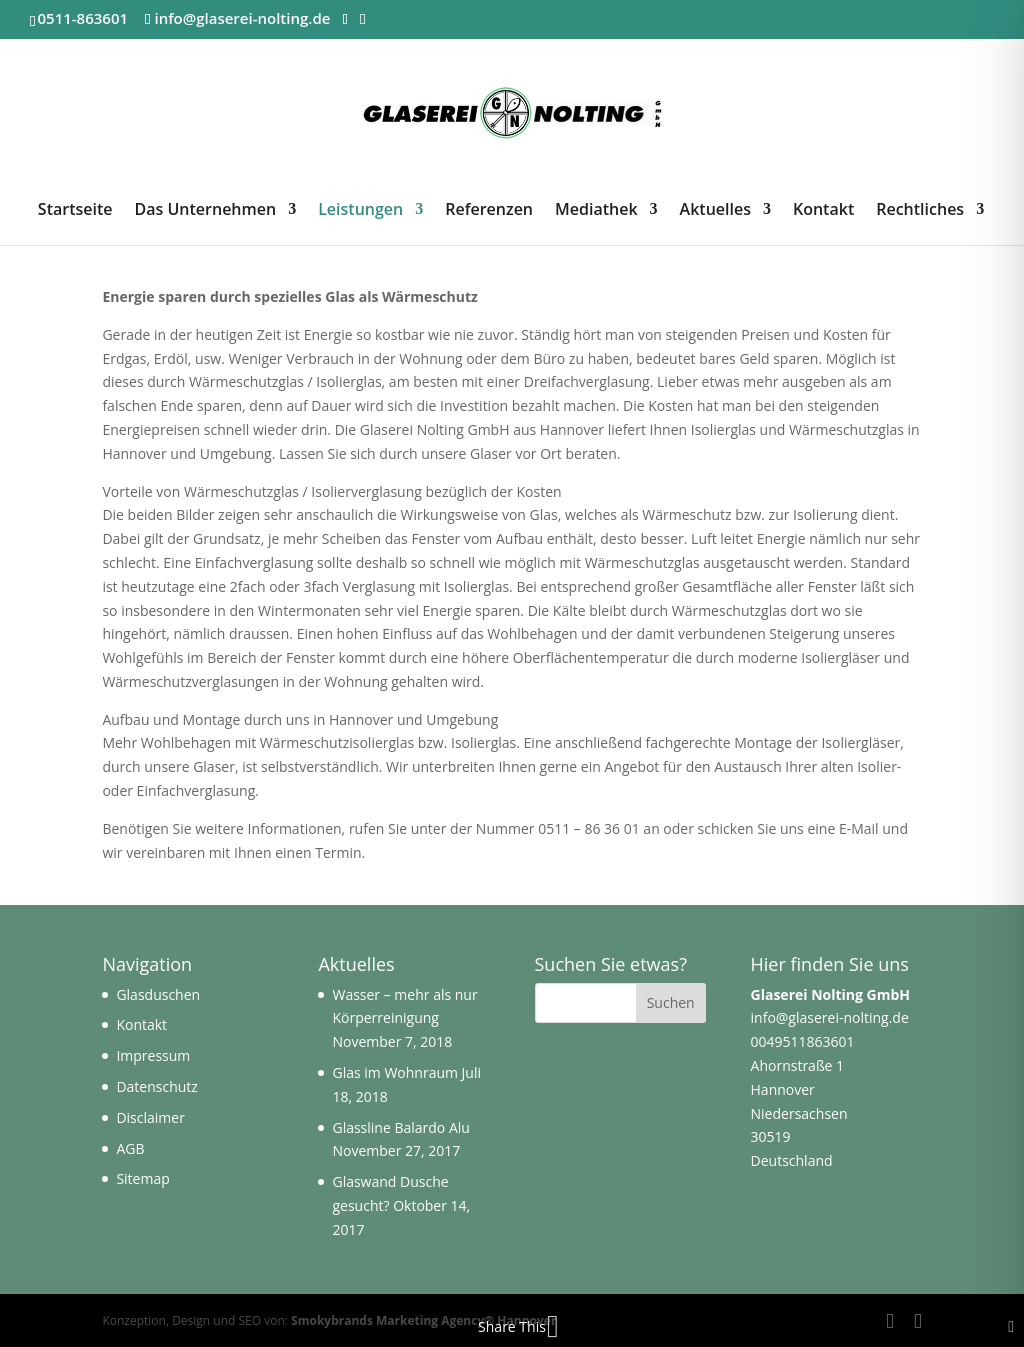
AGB (130, 1148)
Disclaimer (150, 1117)
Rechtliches (920, 211)
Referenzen (489, 211)
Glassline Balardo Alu (400, 1127)
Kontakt (823, 211)
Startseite (75, 211)
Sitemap (142, 1178)
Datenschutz (156, 1086)
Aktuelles (715, 211)
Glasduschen (158, 994)
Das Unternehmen (206, 211)
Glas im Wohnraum (395, 1072)
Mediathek (596, 211)
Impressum (153, 1055)
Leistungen (360, 211)
